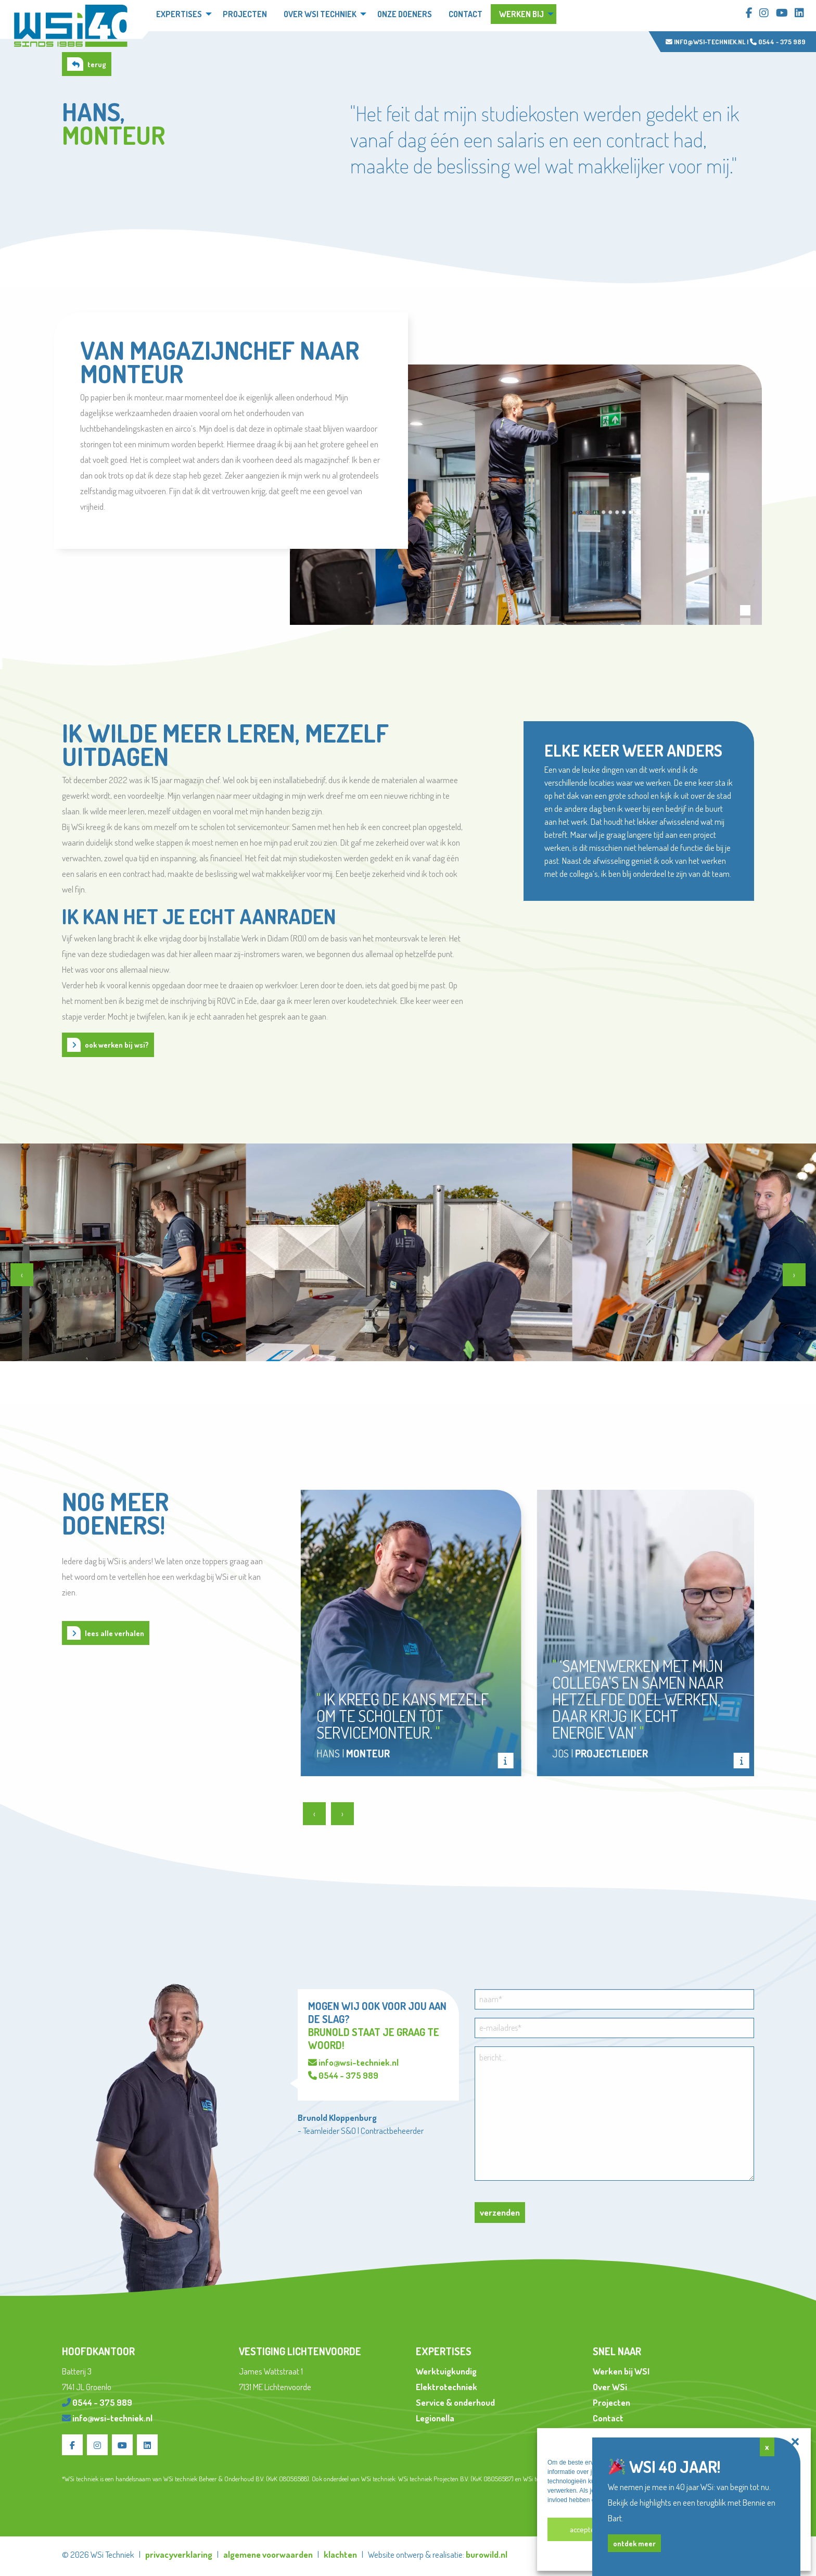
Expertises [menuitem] (179, 14)
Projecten (611, 2402)
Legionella (435, 2417)
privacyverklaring (178, 2554)
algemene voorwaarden (268, 2554)
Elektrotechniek (446, 2386)
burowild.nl (486, 2554)
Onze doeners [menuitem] (404, 14)
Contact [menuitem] (465, 14)
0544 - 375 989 (778, 41)
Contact (608, 2417)
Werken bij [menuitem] (521, 14)
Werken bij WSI (621, 2371)
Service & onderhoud (455, 2402)
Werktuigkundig (446, 2371)
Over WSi (610, 2386)
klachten (340, 2554)
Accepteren (588, 2529)
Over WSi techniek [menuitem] (320, 14)
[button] (795, 2441)
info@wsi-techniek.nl (705, 41)
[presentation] (21, 1274)
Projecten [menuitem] (245, 14)
